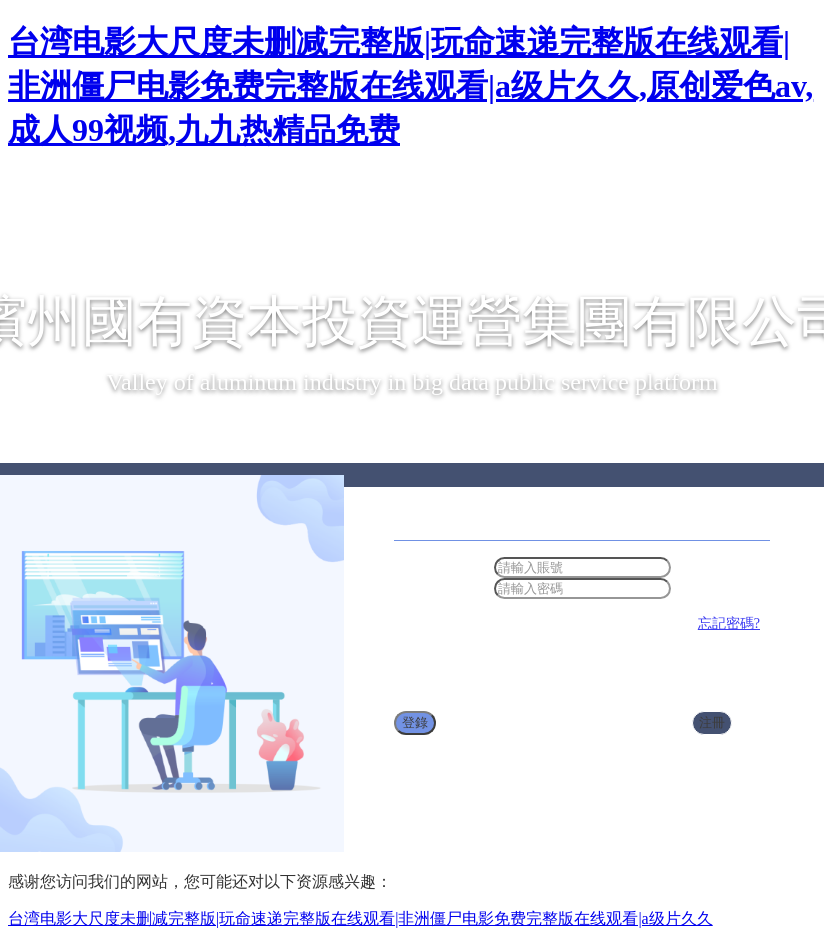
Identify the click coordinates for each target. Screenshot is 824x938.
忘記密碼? (729, 623)
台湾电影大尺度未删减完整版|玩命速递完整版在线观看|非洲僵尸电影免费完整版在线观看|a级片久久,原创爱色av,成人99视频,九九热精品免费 (410, 86)
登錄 (415, 722)
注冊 (712, 722)
